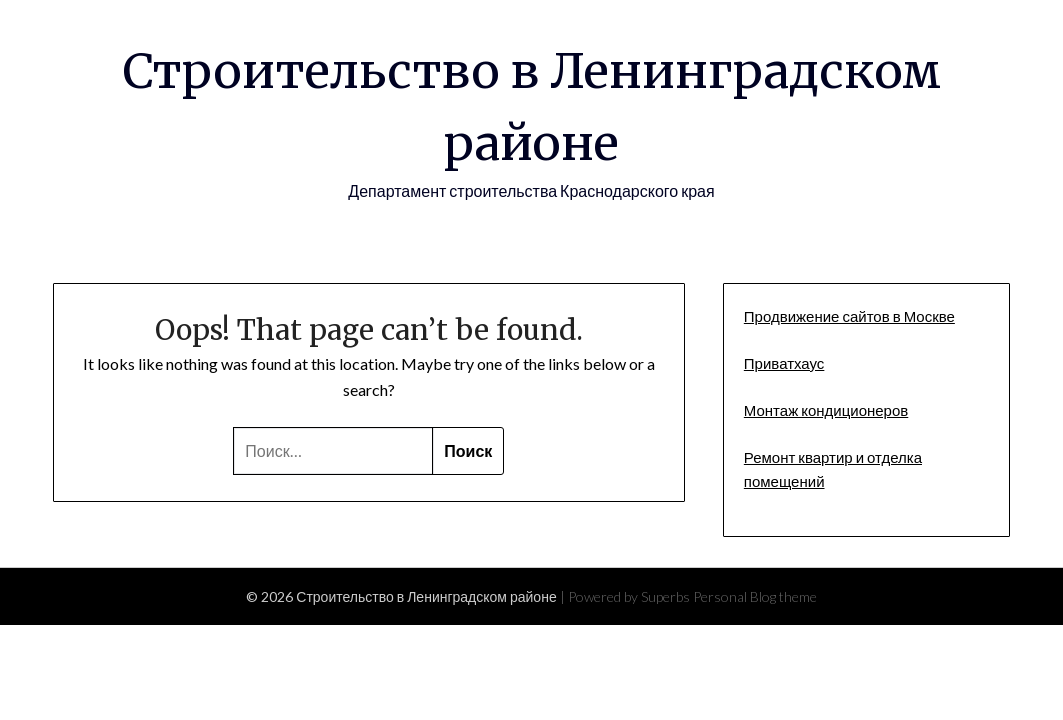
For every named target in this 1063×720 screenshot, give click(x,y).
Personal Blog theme (755, 596)
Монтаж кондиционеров (826, 410)
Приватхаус (784, 363)
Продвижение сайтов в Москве (849, 316)
